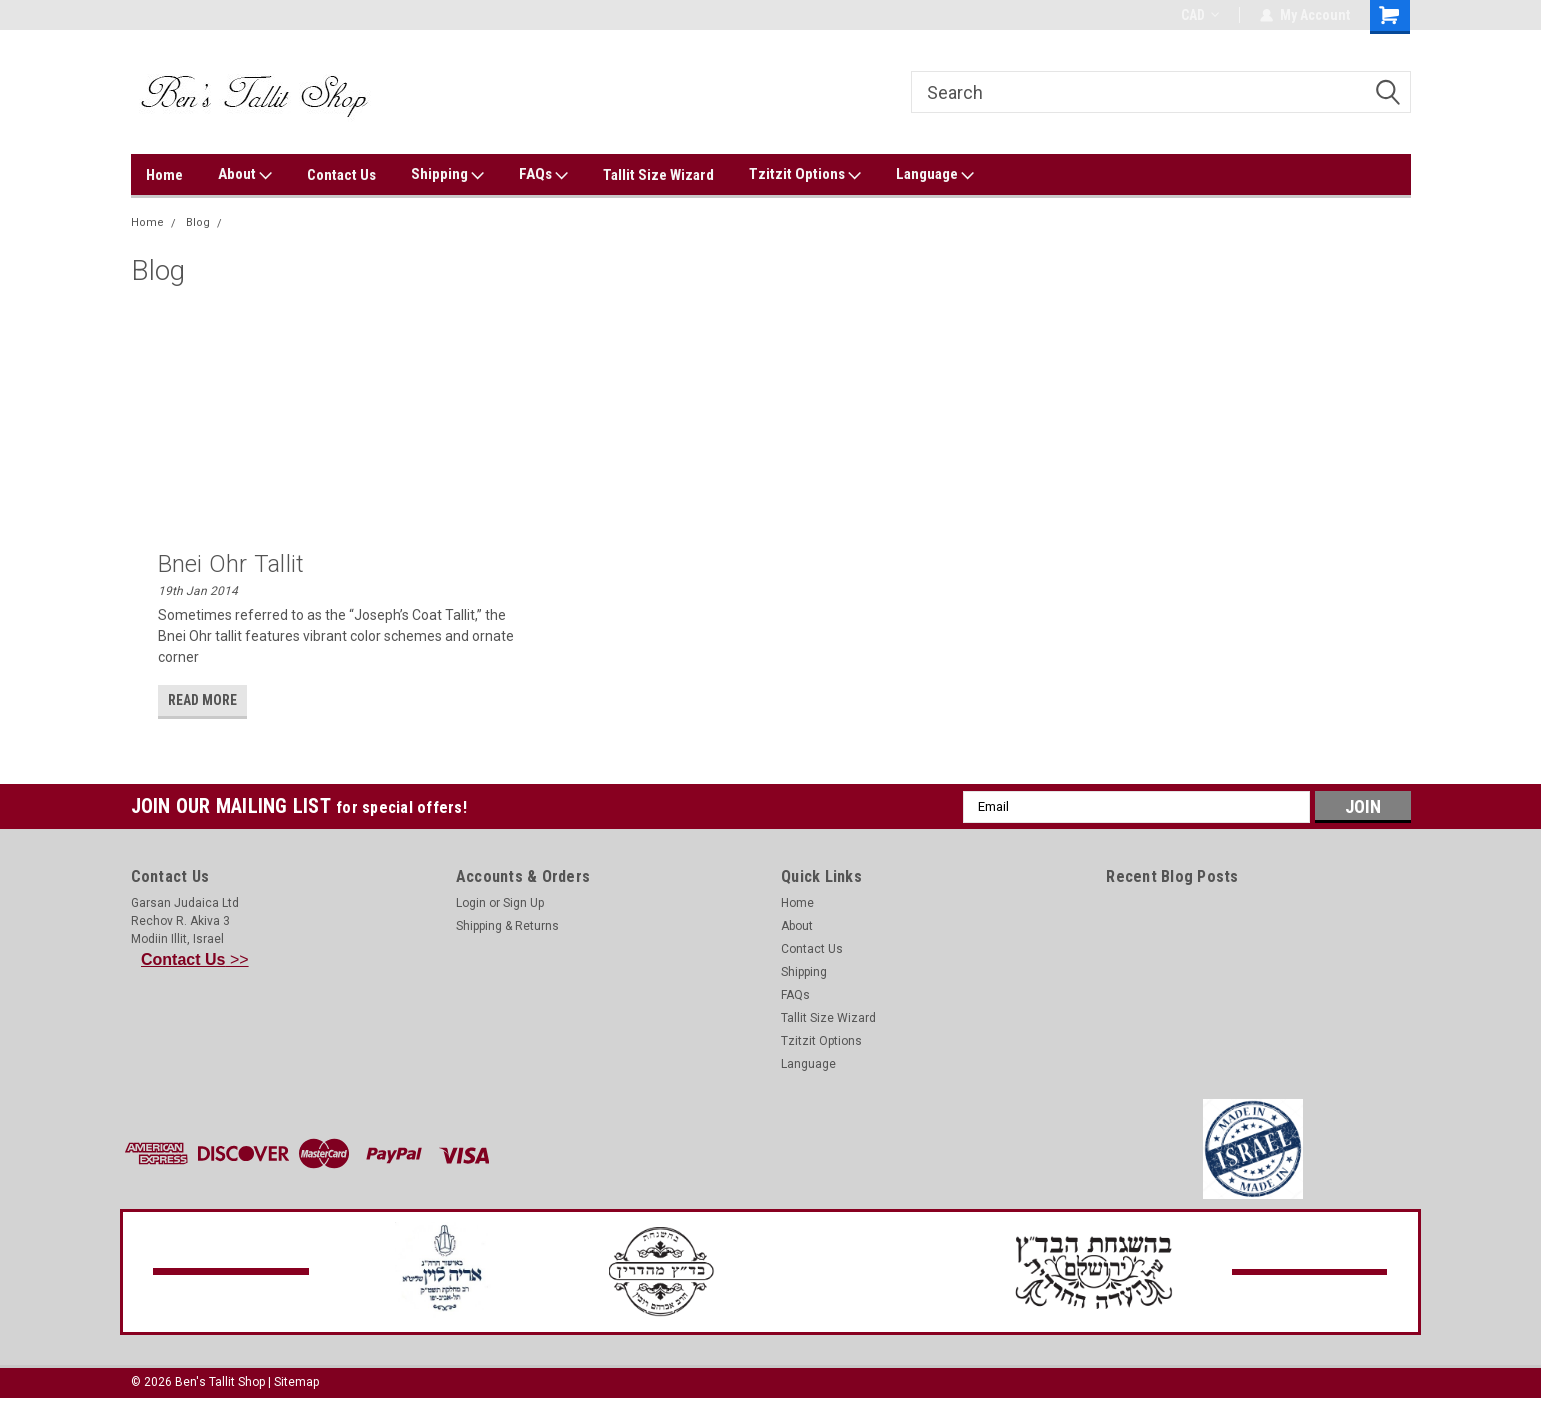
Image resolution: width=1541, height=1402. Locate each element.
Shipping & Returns (507, 926)
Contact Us (341, 175)
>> (195, 959)
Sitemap (296, 1382)
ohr (241, 222)
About (245, 175)
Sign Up (523, 903)
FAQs (543, 175)
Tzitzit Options (805, 175)
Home (164, 175)
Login (471, 903)
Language (935, 175)
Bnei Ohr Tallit (231, 564)
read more (202, 700)
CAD (1200, 15)
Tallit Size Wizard (658, 175)
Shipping (447, 175)
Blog (198, 222)
